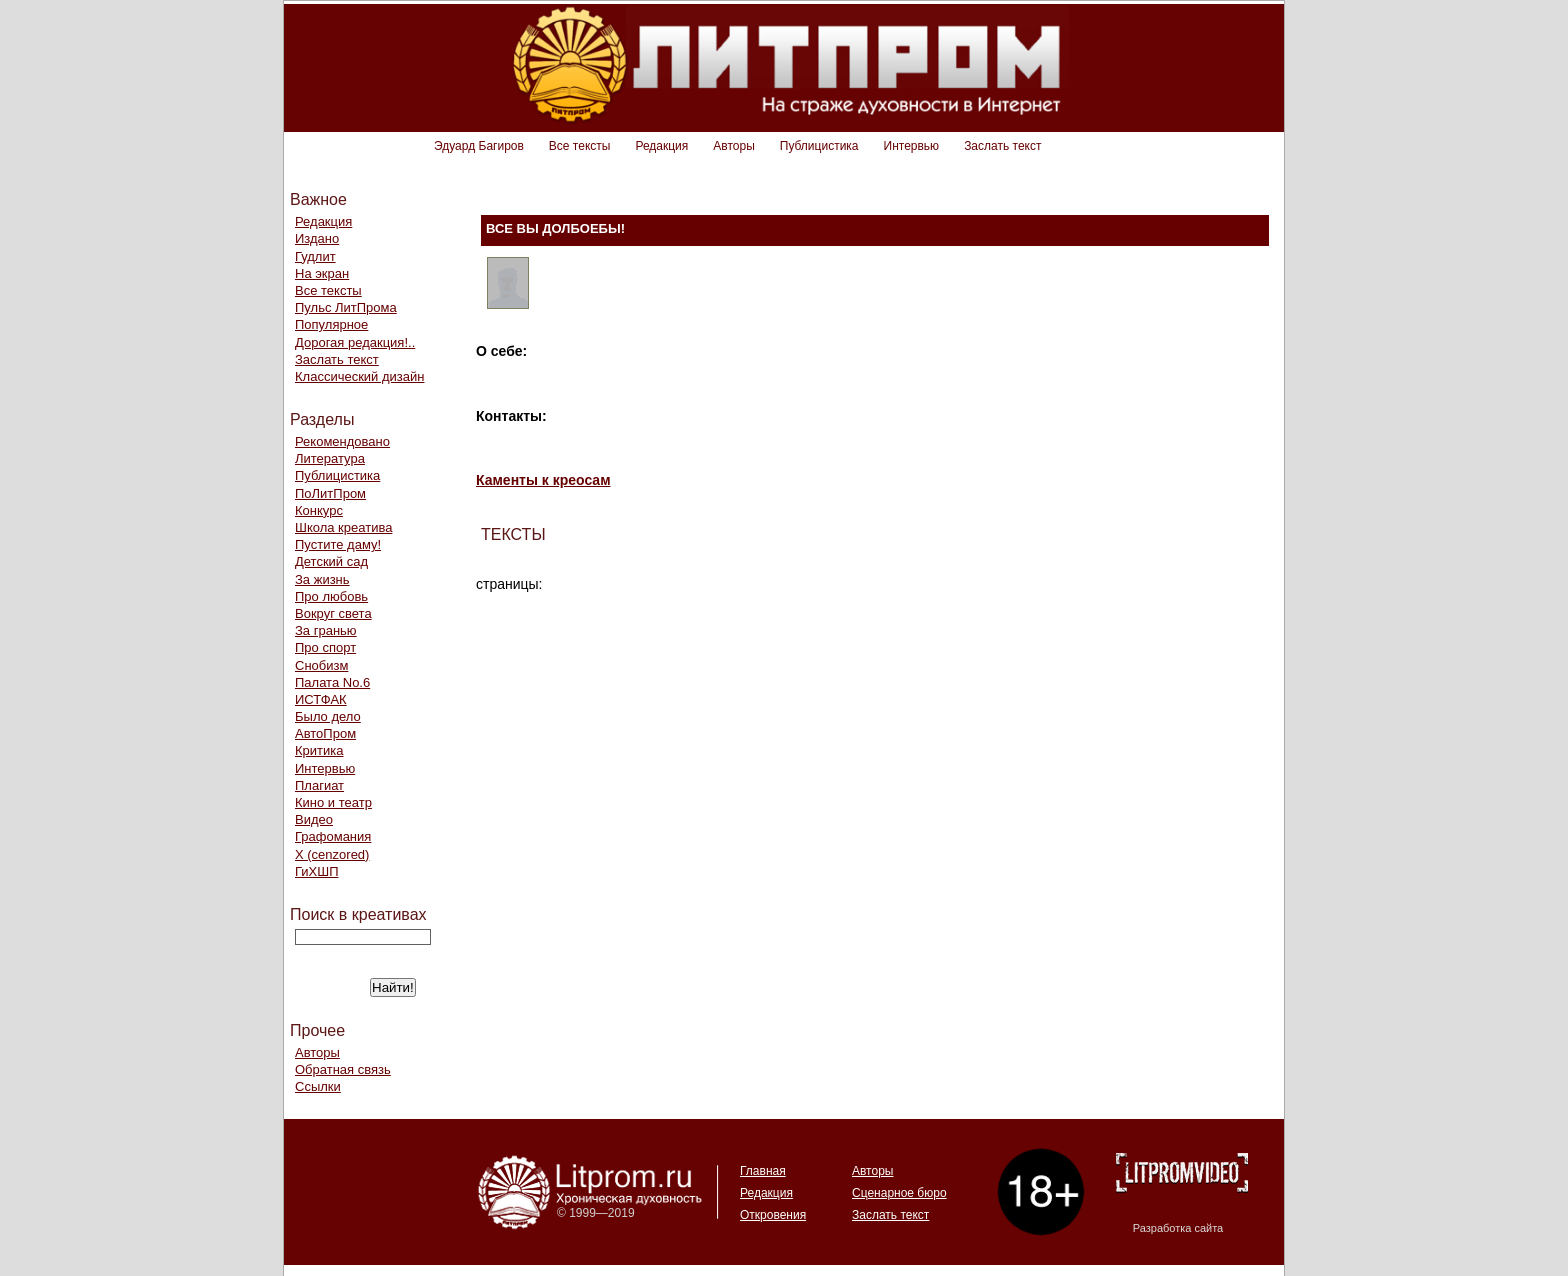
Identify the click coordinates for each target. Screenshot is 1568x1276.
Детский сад (331, 561)
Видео (314, 819)
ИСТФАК (321, 699)
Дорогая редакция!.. (355, 342)
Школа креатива (343, 527)
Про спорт (325, 647)
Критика (319, 750)
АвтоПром (325, 733)
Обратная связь (343, 1069)
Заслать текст (1002, 146)
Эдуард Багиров (479, 146)
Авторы (733, 146)
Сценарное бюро (899, 1193)
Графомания (333, 836)
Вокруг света (333, 613)
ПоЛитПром (330, 493)
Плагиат (319, 785)
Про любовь (331, 596)
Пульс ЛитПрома (346, 307)
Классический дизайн (359, 376)
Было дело (328, 716)
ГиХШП (317, 871)
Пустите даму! (338, 544)
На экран (322, 273)
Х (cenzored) (332, 854)
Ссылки (318, 1086)
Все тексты (580, 146)
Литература (330, 458)
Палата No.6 (332, 682)
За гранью (326, 630)
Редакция (661, 146)
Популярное (331, 324)
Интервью (912, 146)
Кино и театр (333, 802)
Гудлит (315, 256)
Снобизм (321, 665)
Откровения (773, 1215)
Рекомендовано (342, 441)
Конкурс (319, 510)
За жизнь (322, 579)
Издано (317, 238)
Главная (763, 1171)
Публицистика (819, 146)
